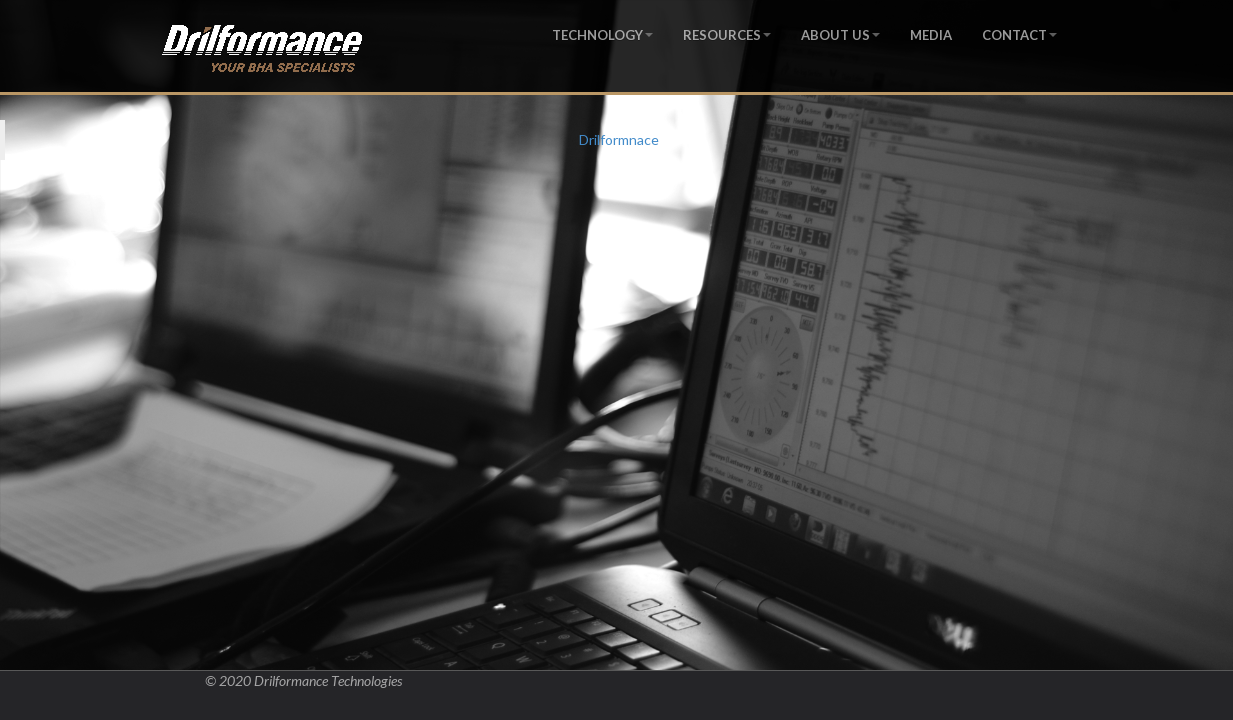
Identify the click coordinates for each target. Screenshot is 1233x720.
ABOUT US (840, 35)
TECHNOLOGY (602, 35)
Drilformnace (619, 139)
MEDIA (931, 35)
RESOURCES (727, 35)
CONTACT (1019, 35)
